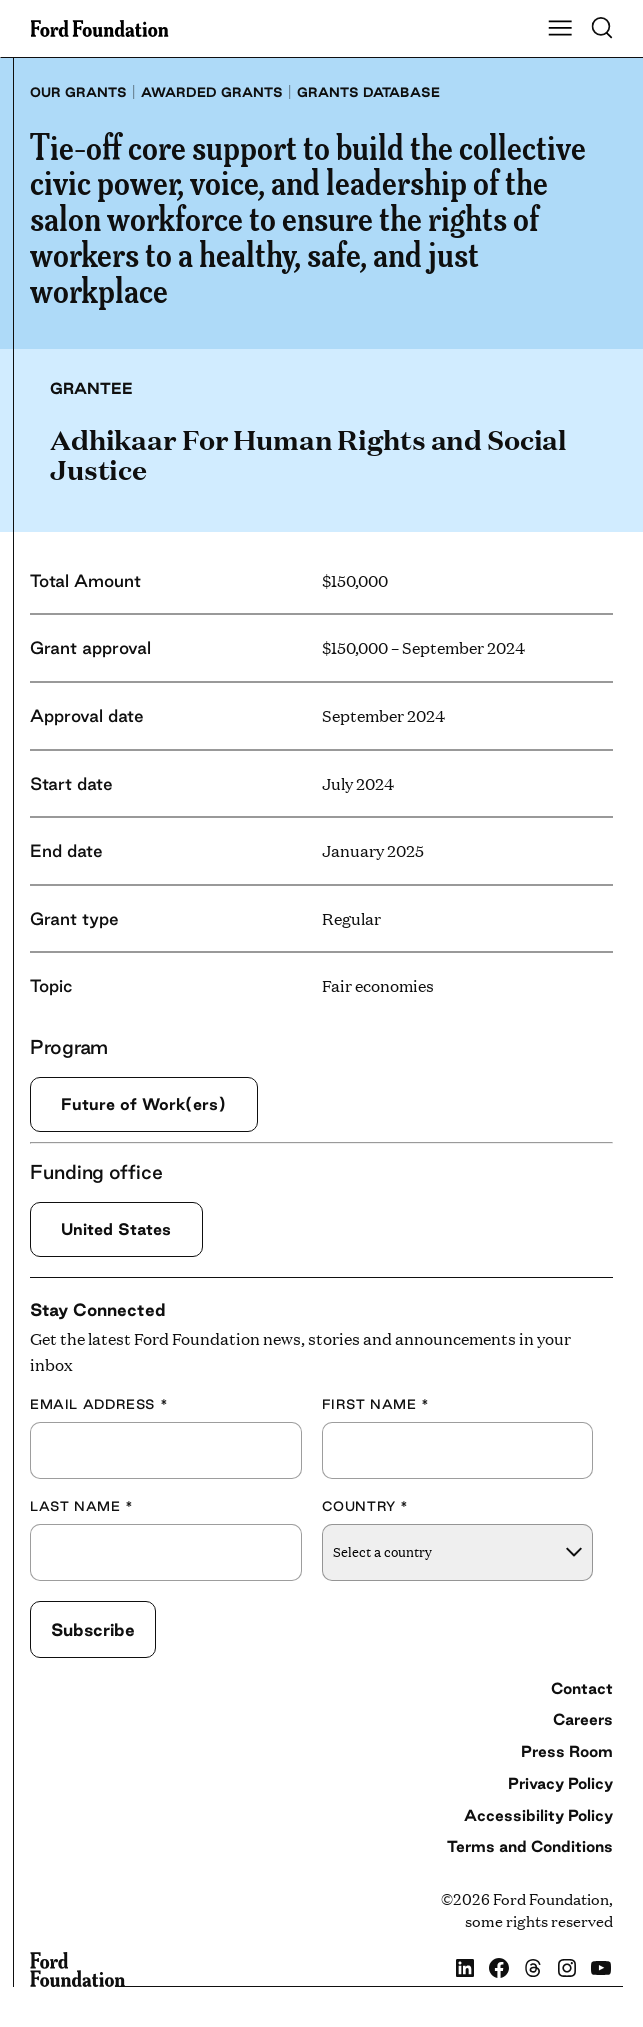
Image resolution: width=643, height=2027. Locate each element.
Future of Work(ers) (143, 1104)
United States (116, 1229)
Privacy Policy (560, 1783)
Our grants (78, 92)
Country (366, 1506)
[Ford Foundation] (77, 1970)
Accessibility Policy (538, 1815)
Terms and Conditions (530, 1846)
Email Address (99, 1404)
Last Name (82, 1506)
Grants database (368, 92)
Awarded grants (212, 92)
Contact (582, 1688)
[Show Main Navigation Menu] (560, 29)
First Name (376, 1404)
